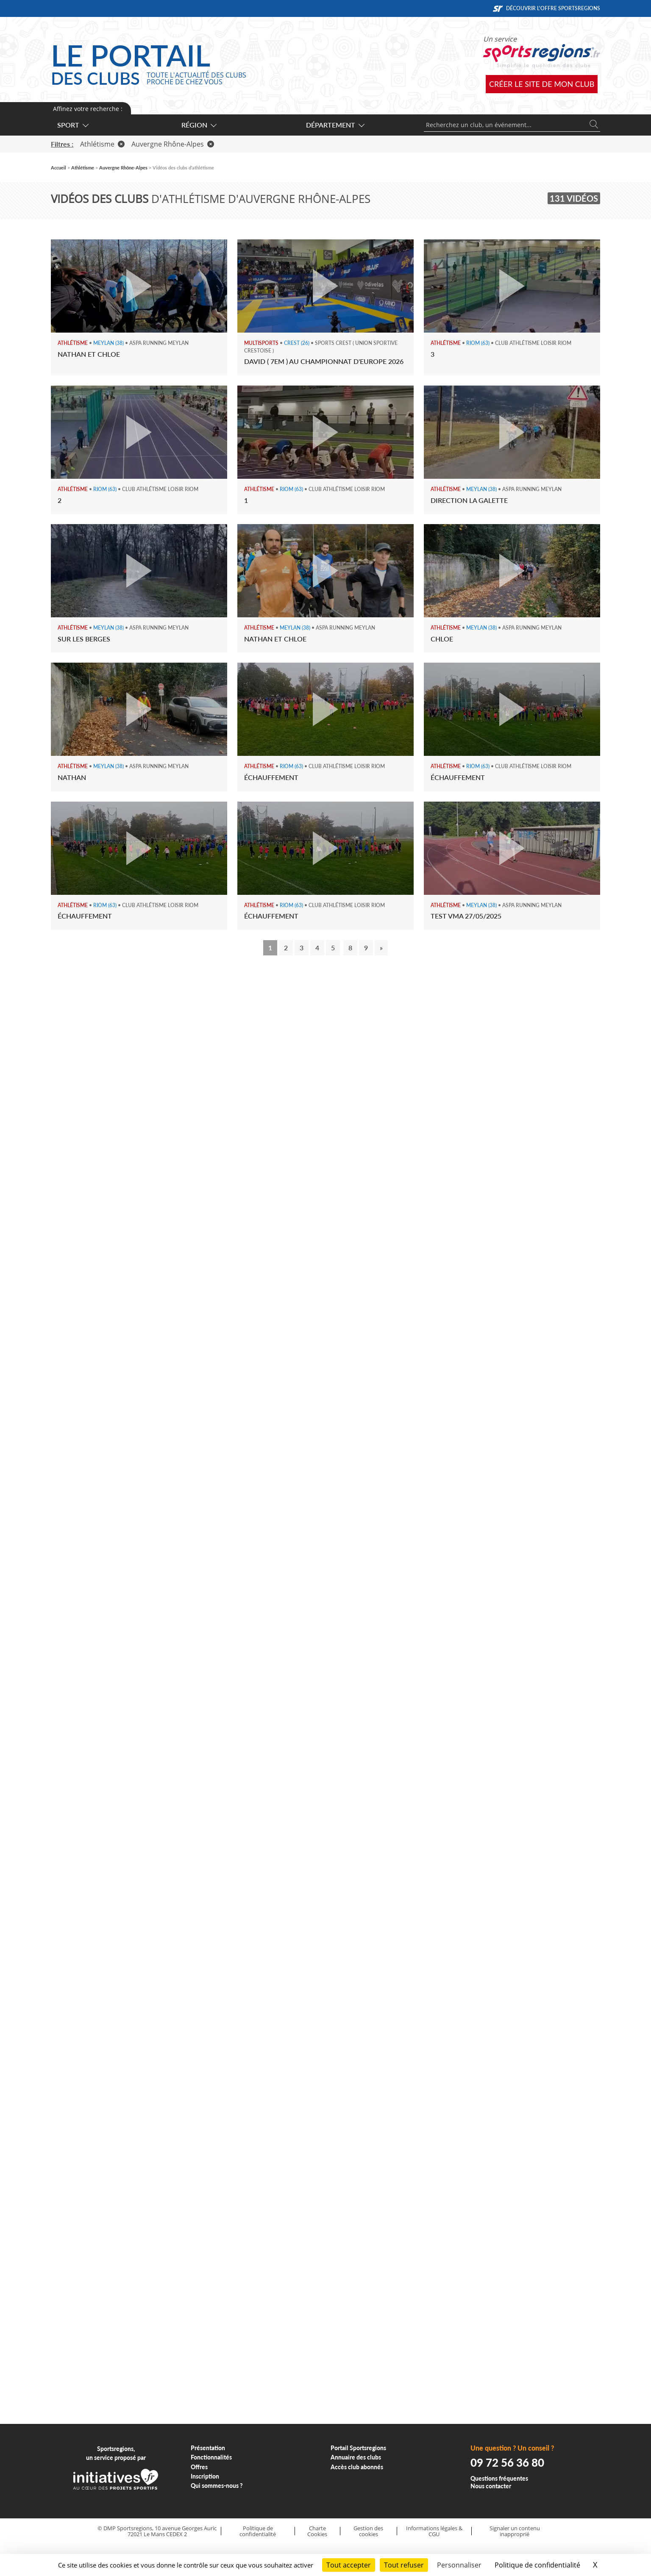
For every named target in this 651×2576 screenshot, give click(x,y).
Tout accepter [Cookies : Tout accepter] (348, 2565)
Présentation (208, 2447)
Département (335, 125)
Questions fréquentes (499, 2478)
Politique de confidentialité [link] (537, 2565)
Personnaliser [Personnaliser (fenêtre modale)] (459, 2565)
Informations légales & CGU (434, 2531)
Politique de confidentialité (257, 2531)
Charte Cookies (317, 2531)
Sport (72, 125)
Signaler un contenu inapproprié (515, 2531)
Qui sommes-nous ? (217, 2485)
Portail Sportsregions (358, 2447)
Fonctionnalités (211, 2457)
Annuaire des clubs (356, 2457)
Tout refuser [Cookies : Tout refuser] (404, 2565)
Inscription (205, 2476)
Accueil (58, 167)
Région (198, 125)
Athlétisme (102, 144)
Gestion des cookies (368, 2531)
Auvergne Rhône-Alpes (172, 144)
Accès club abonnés (357, 2467)
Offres (199, 2467)
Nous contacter (490, 2486)
